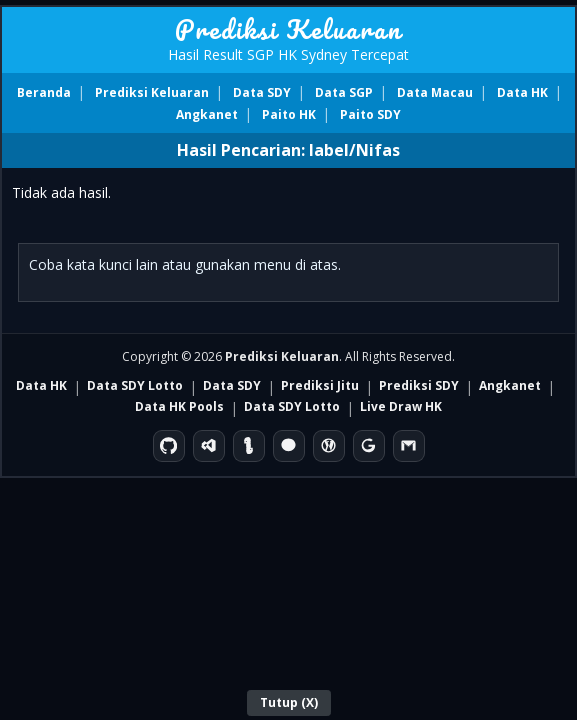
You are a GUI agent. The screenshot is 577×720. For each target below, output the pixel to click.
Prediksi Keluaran (288, 29)
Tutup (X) (289, 702)
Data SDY (262, 92)
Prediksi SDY (419, 385)
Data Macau (435, 92)
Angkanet (207, 114)
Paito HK (289, 114)
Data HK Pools (179, 406)
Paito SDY (370, 114)
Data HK (522, 92)
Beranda (44, 92)
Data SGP (344, 92)
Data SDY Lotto (135, 385)
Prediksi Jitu (320, 385)
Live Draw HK (401, 406)
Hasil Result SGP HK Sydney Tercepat (288, 54)
